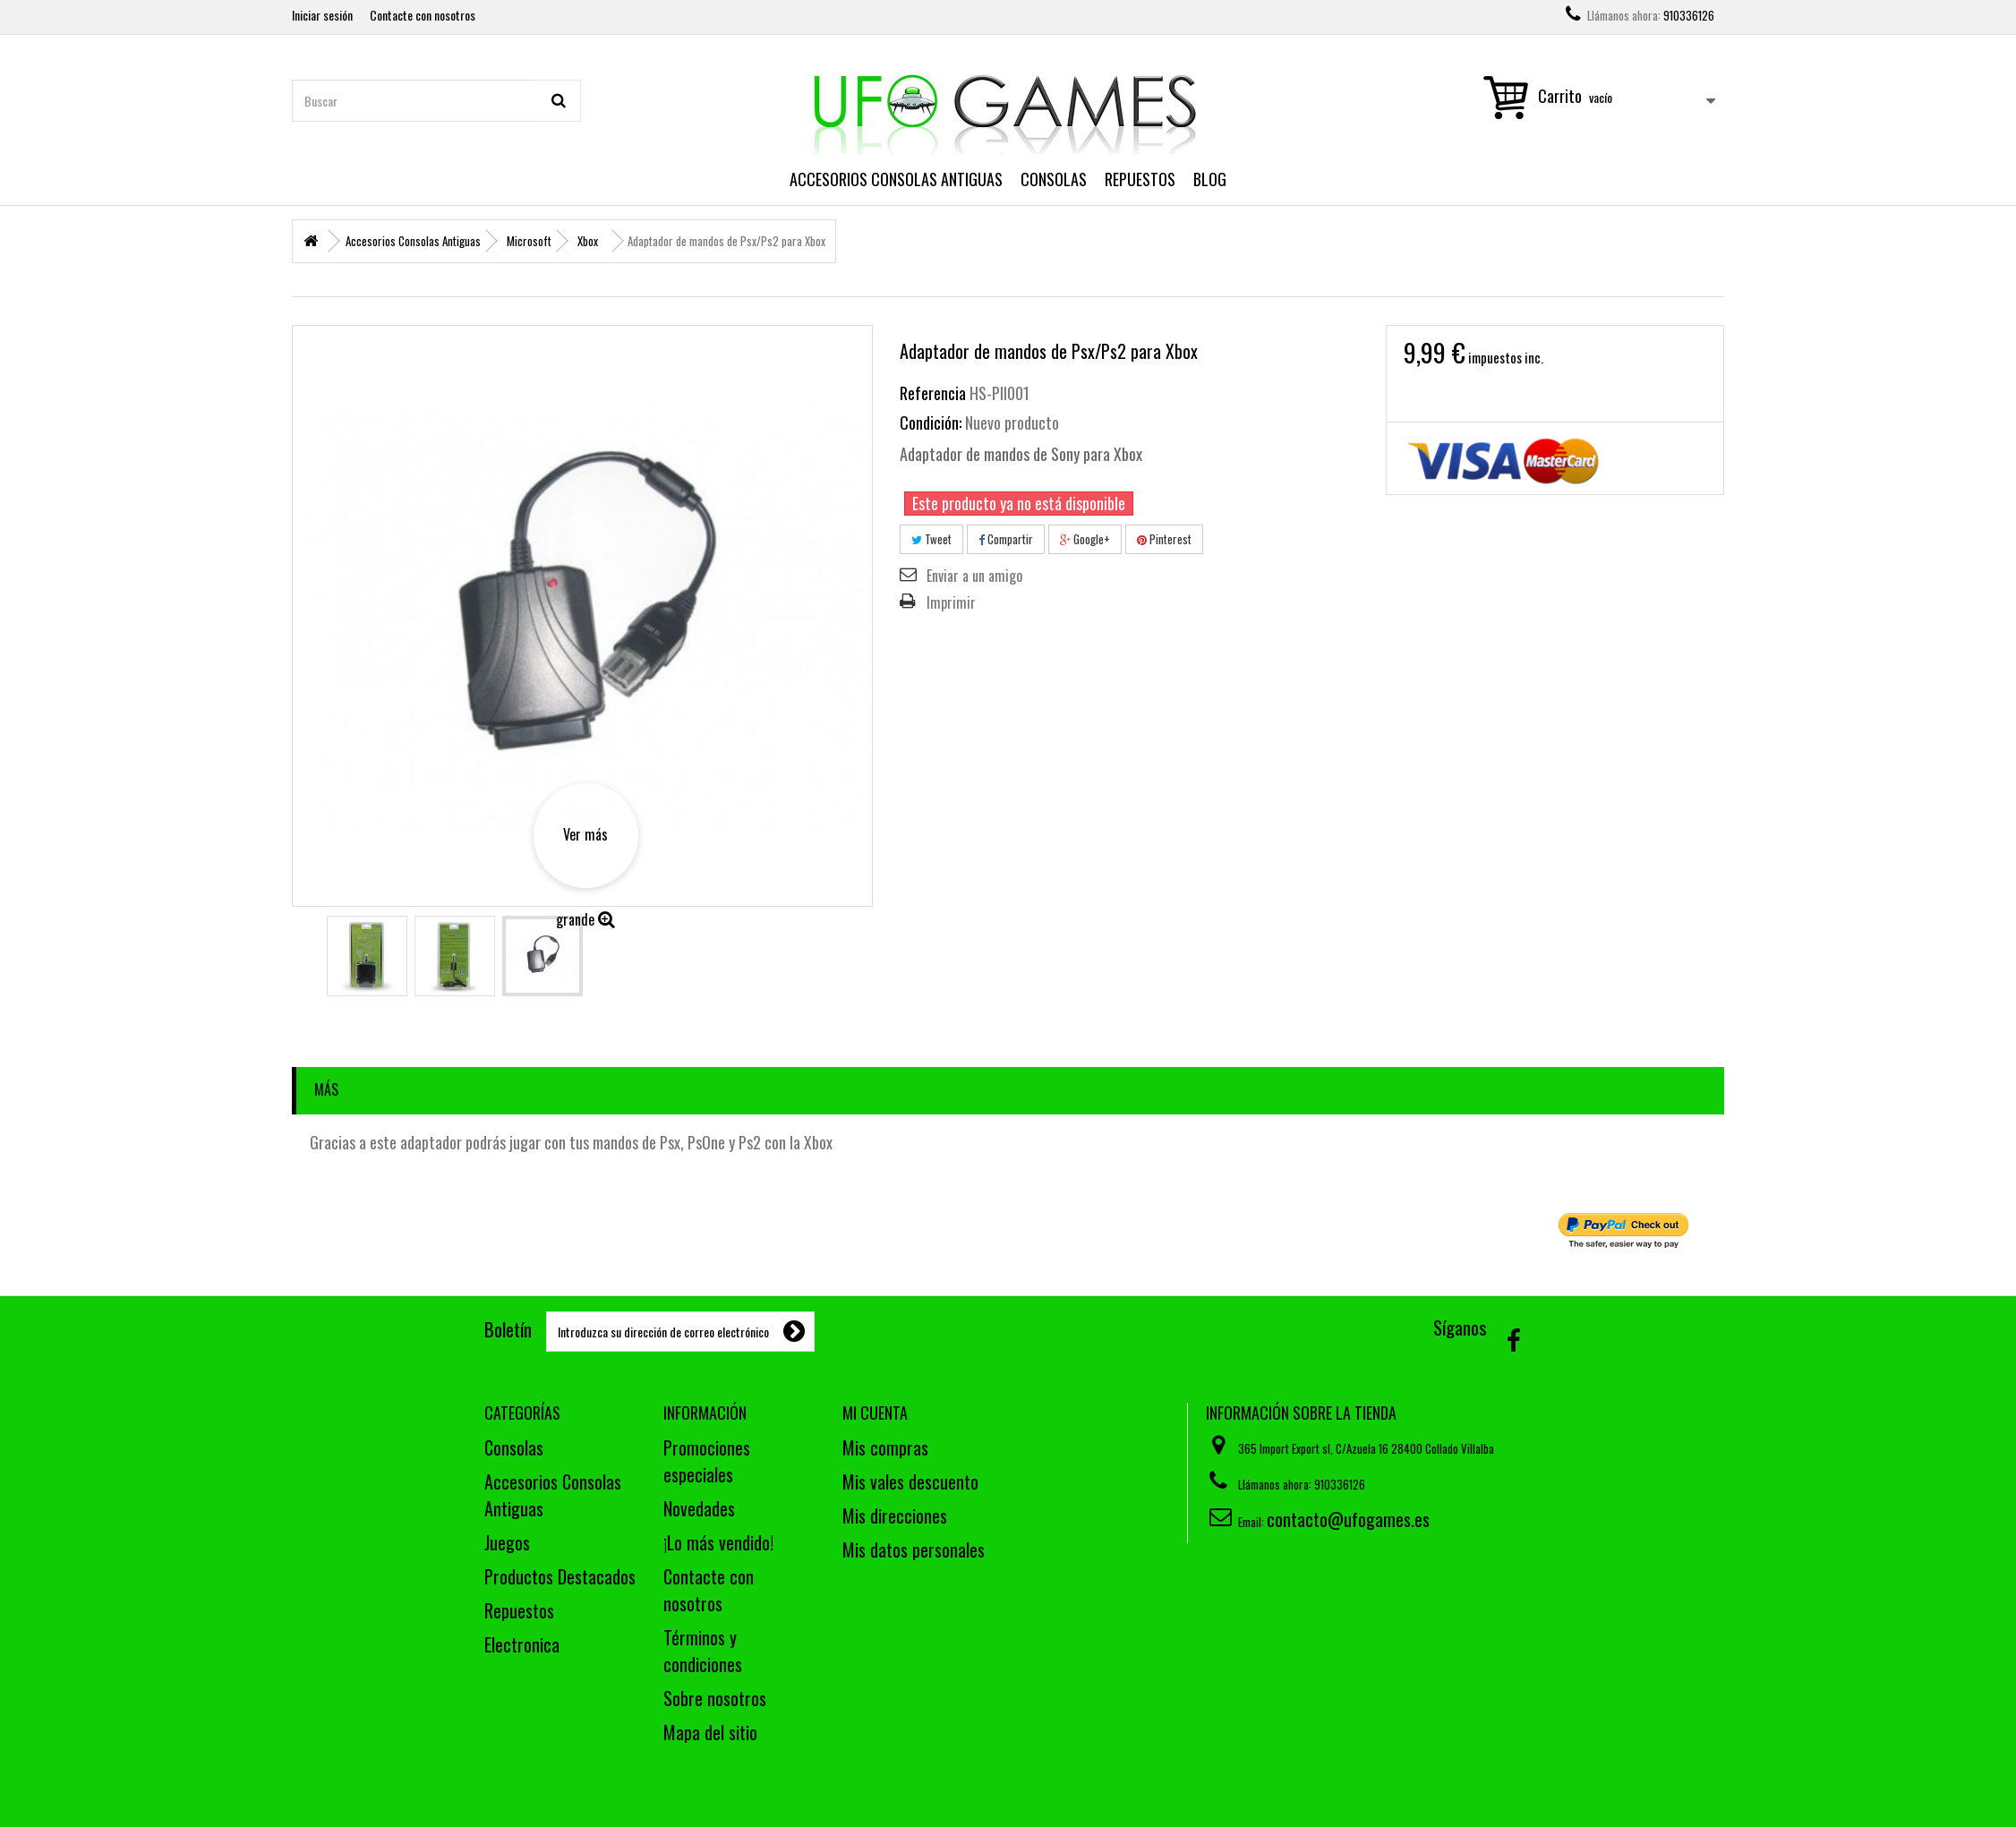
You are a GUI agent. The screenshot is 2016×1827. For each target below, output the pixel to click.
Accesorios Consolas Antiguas (896, 179)
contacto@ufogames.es (1348, 1519)
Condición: (930, 422)
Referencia (933, 393)
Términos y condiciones (702, 1651)
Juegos (507, 1542)
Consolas (1054, 179)
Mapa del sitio (710, 1732)
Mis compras (885, 1447)
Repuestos (1140, 179)
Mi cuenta (875, 1412)
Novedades (699, 1508)
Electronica (522, 1644)
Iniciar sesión (322, 14)
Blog (1209, 179)
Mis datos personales (913, 1549)
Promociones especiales (706, 1461)
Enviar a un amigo (974, 575)
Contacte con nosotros (422, 14)
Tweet (931, 539)
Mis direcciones (894, 1515)
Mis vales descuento (910, 1481)
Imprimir (951, 602)
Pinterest (1164, 539)
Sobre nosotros (714, 1698)
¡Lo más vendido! (718, 1542)
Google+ (1085, 539)
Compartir (1005, 539)
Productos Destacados (560, 1576)
